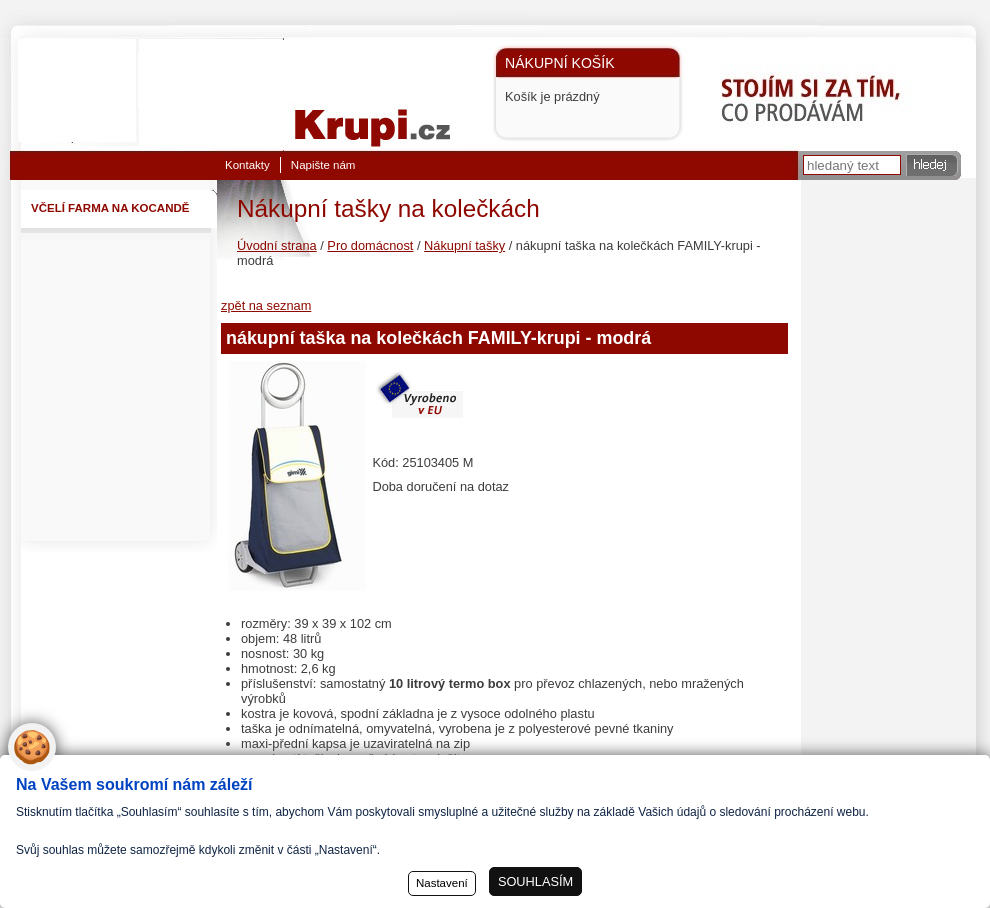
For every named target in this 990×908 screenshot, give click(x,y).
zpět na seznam (266, 305)
